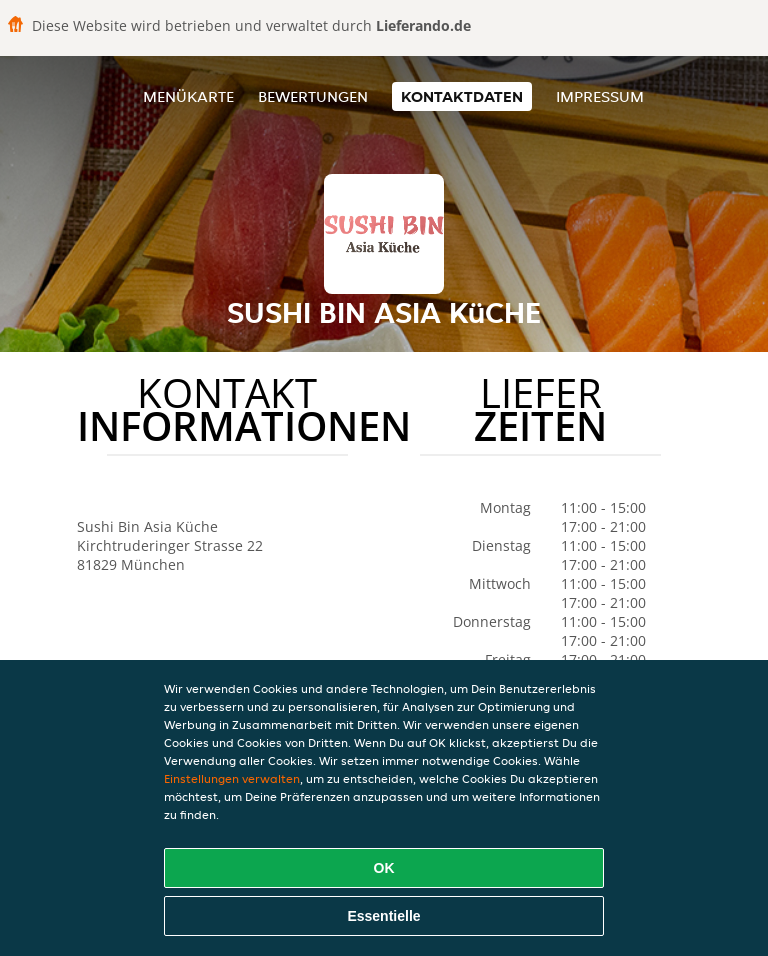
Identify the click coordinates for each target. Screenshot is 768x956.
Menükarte (188, 96)
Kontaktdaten (462, 96)
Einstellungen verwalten (232, 778)
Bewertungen (313, 96)
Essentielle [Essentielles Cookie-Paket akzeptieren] (383, 916)
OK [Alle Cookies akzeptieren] (384, 868)
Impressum (600, 96)
